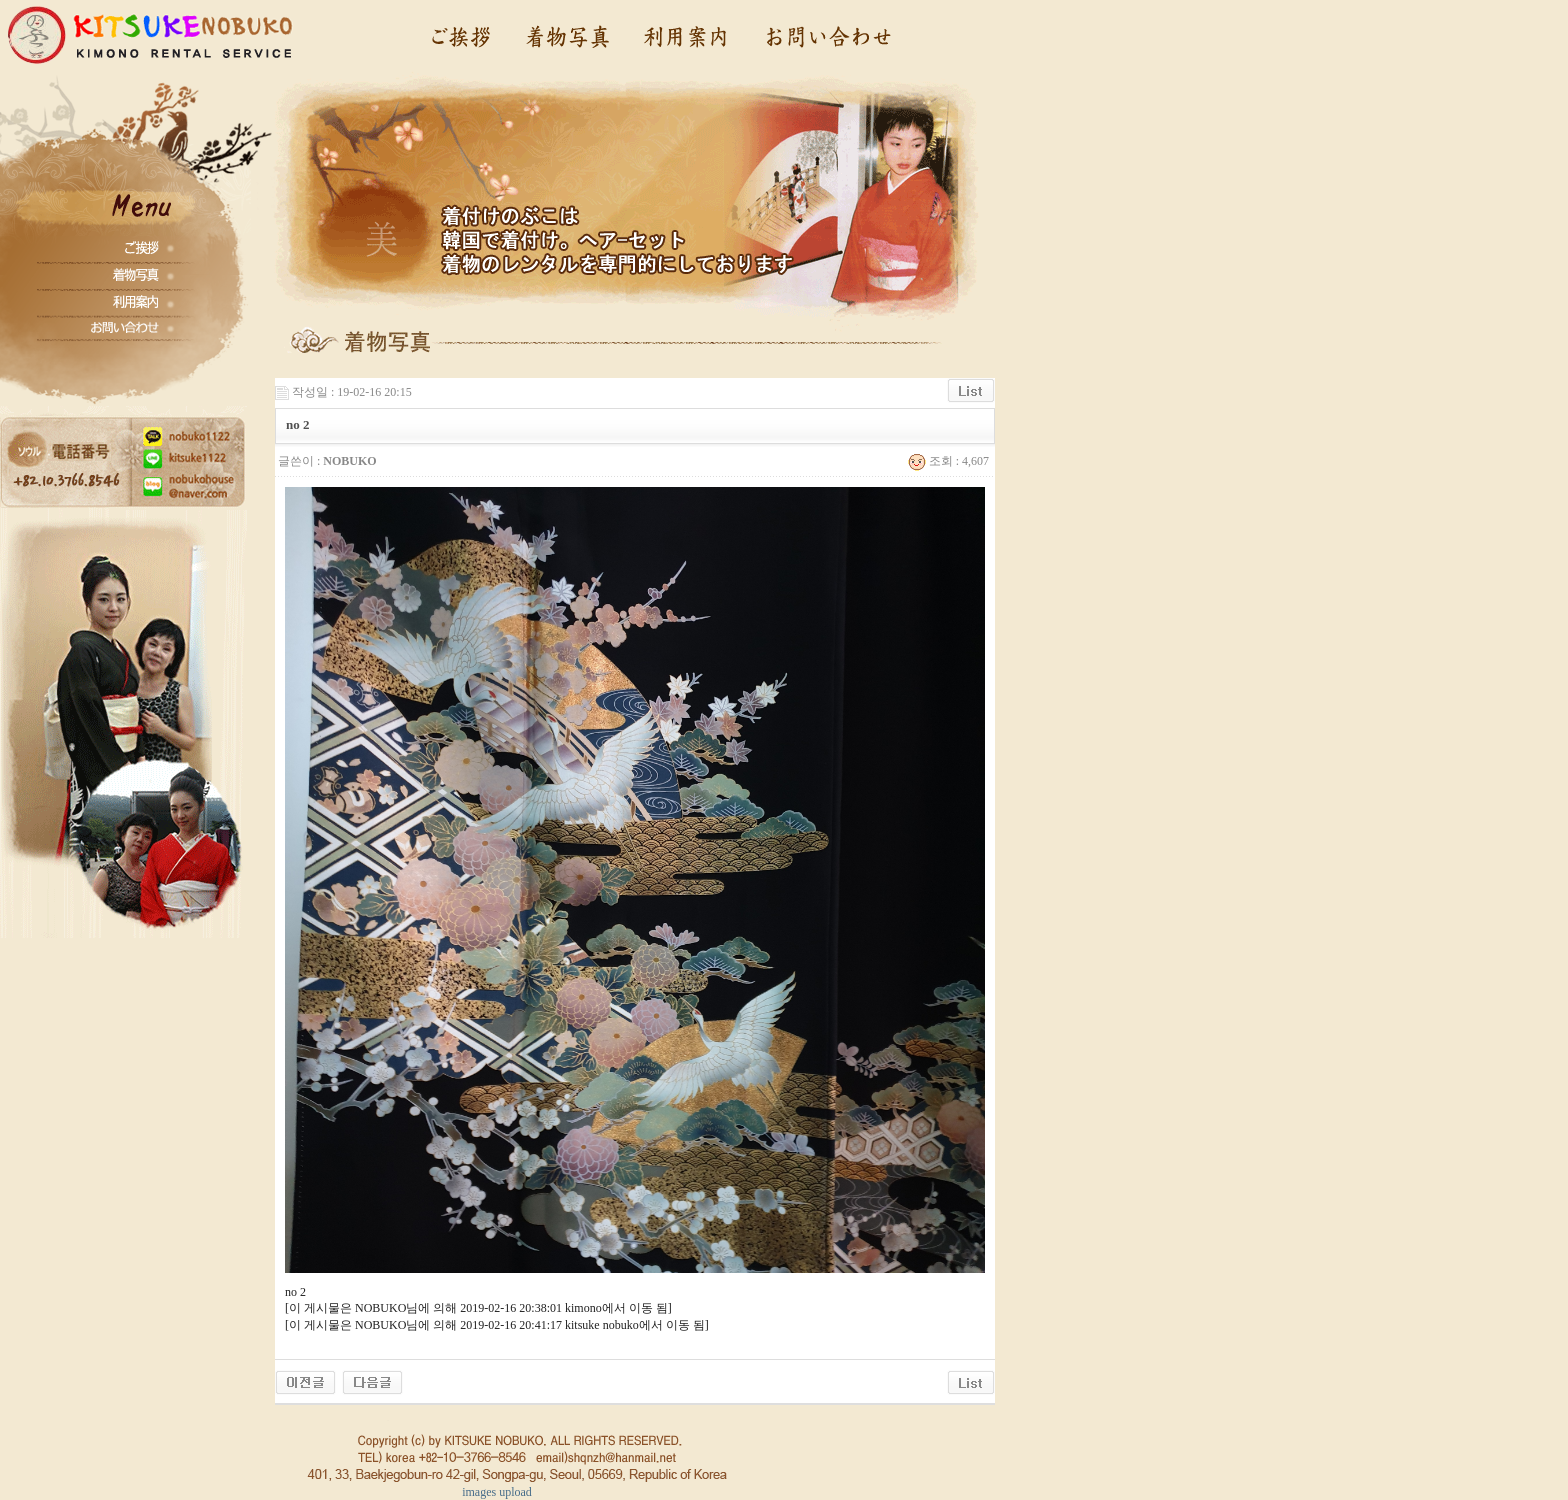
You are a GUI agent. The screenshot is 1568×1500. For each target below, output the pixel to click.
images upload (497, 1492)
